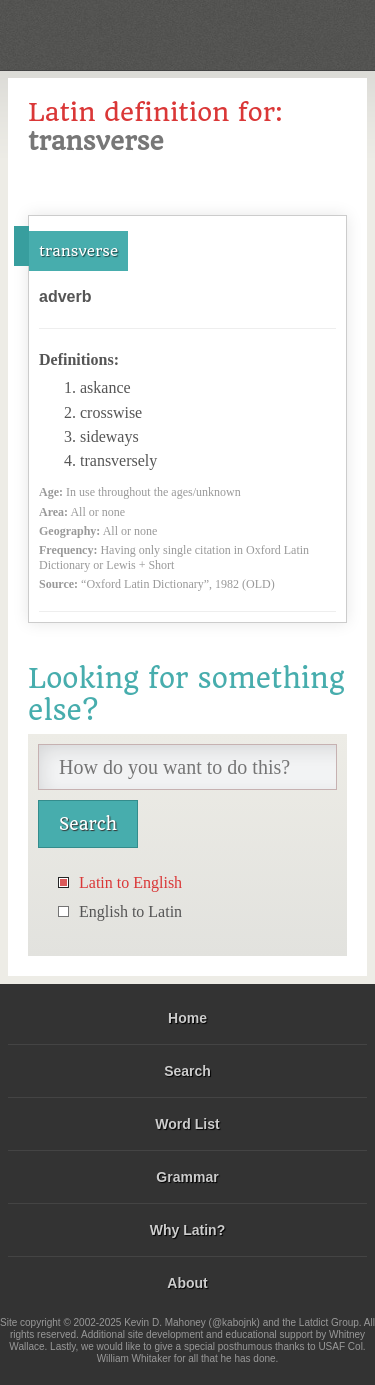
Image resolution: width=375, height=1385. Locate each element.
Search (187, 1071)
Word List (187, 1124)
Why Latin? (187, 1230)
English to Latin (130, 911)
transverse (78, 251)
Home (187, 1018)
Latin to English (130, 882)
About (187, 1283)
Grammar (187, 1177)
